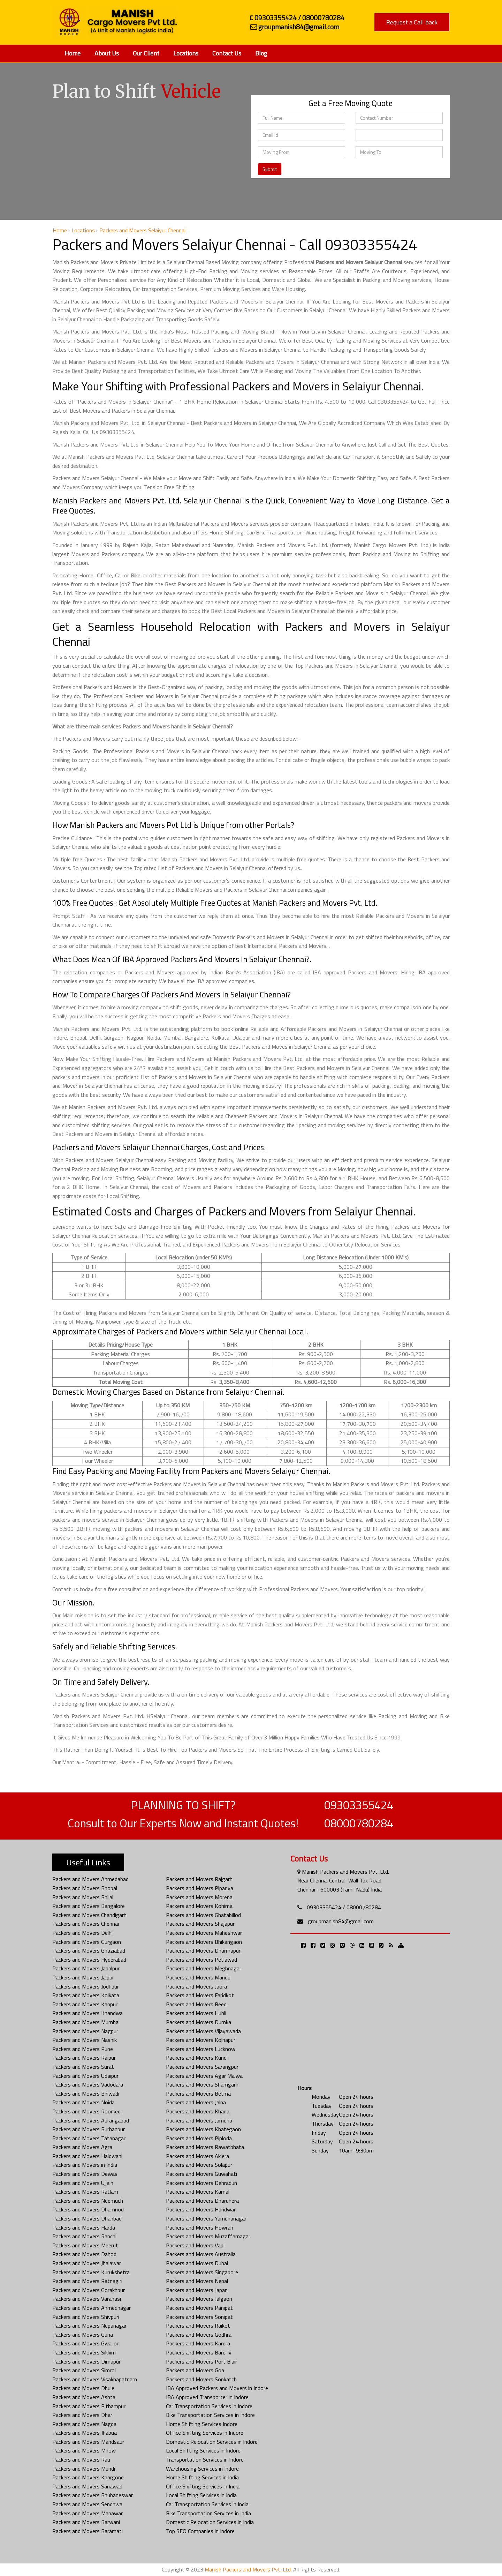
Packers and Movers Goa (195, 2370)
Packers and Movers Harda (83, 2227)
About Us (106, 53)
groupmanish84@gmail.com (341, 1921)
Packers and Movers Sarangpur (202, 2066)
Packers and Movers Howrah (199, 2227)
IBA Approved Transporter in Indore (207, 2397)
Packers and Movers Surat (83, 2066)
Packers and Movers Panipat (199, 2308)
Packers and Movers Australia (201, 2254)
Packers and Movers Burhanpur (88, 2129)
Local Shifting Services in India (201, 2495)
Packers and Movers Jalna (196, 2102)
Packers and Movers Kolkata (85, 1995)
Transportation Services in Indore (205, 2459)
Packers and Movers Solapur (199, 2165)
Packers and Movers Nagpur (85, 2031)
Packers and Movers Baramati (87, 2531)
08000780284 (358, 1823)
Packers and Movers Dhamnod (88, 2209)
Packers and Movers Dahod (84, 2254)
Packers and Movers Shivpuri (85, 2317)
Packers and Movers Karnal (197, 2191)
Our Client (146, 53)
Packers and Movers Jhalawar (86, 2263)
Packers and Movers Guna (82, 2334)
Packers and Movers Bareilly (198, 2352)
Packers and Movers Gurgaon (86, 1942)
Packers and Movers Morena (199, 1897)
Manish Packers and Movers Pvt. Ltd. (248, 2569)
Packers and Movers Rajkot (198, 2325)
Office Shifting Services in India (202, 2486)
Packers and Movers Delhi (82, 1933)
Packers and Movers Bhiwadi (85, 2093)
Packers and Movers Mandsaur (88, 2442)
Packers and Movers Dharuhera (202, 2200)
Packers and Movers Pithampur (89, 2406)
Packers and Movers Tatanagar (89, 2138)
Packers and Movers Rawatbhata (205, 2147)
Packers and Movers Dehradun (201, 2183)
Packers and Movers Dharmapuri (204, 1950)
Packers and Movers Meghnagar (203, 1968)
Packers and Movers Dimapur (86, 2361)
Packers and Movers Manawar (87, 2513)
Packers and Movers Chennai (85, 1923)
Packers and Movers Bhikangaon (204, 1942)
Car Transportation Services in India (207, 2504)
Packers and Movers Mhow (84, 2450)
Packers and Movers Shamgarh (202, 2084)
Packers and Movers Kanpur (84, 2004)
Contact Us (226, 53)
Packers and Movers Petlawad (201, 1959)
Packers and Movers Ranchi (84, 2236)
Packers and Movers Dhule (83, 2388)
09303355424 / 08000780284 (344, 1907)
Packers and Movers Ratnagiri (87, 2281)
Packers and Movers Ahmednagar (91, 2308)
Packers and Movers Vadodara (87, 2084)
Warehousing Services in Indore (202, 2468)
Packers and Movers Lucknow (200, 2049)
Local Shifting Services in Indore (203, 2450)
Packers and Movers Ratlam (85, 2191)
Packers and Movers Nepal (197, 2281)
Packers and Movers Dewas (84, 2174)
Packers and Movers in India (84, 2165)
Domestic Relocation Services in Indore (212, 2442)
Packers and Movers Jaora (196, 1986)
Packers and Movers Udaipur (85, 2076)
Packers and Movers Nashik (84, 2040)
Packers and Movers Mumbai (86, 2022)
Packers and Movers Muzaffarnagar (208, 2236)
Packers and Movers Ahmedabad (90, 1879)
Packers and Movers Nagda (84, 2424)
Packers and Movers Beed (196, 2004)
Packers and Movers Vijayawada (203, 2031)
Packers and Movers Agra (82, 2147)
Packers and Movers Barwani (86, 2522)
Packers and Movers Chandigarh (89, 1915)
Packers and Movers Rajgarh (199, 1879)
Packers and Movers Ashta (83, 2397)
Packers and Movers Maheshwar (204, 1933)
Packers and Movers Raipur (84, 2057)
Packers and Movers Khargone (88, 2477)
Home (72, 53)
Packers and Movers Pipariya (199, 1888)
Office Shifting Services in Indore (204, 2432)
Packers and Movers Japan (197, 2290)
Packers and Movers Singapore (202, 2272)
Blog (261, 53)
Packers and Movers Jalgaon (199, 2298)
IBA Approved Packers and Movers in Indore (217, 2388)
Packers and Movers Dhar (82, 2415)
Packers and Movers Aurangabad (90, 2120)
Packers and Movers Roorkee (86, 2111)
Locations (185, 53)
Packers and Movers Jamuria (199, 2120)
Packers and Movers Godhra (198, 2334)
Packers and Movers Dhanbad (87, 2218)
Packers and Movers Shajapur (200, 1923)
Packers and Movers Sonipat (199, 2317)
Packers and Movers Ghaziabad (88, 1950)
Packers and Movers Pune (82, 2049)
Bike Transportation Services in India (208, 2513)
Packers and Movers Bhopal (84, 1888)
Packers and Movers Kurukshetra (91, 2272)
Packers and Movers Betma (198, 2093)
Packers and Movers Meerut (85, 2245)
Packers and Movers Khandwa (87, 2013)
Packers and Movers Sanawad (87, 2486)
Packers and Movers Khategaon (203, 2129)
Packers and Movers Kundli (197, 2057)
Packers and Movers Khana (197, 2111)
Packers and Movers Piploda (199, 2138)
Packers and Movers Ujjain (82, 2183)
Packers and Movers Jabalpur (86, 1968)
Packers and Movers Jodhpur (85, 1986)
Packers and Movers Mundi (83, 2468)
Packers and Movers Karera (198, 2343)
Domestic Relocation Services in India (210, 2522)
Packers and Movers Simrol (84, 2370)
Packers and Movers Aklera (197, 2156)
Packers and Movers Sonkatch (201, 2379)
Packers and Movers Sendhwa (87, 2504)
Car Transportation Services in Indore (209, 2406)
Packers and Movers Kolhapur (200, 2040)
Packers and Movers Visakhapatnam (94, 2379)
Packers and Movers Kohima (199, 1906)
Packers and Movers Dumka (198, 2022)
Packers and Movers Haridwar (201, 2209)
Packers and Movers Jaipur (83, 1977)
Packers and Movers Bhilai (82, 1897)
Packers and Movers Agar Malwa (204, 2076)
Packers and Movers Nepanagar (89, 2325)
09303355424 (358, 1805)
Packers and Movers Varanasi (86, 2298)
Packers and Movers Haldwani (87, 2156)
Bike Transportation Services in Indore (210, 2415)
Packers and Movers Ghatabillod (203, 1915)
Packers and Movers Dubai (197, 2263)
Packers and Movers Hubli (196, 2013)
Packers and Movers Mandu (198, 1977)
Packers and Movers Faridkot (200, 1995)
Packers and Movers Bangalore (88, 1906)
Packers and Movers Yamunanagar (206, 2218)
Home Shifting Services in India (202, 2477)
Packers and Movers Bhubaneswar (92, 2495)
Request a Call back (412, 22)
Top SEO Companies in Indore (200, 2531)
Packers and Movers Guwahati (201, 2174)
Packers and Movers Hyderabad (89, 1959)
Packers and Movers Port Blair (201, 2361)
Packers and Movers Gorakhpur (88, 2290)
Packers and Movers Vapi (195, 2245)
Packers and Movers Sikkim (84, 2352)
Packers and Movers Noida (83, 2102)
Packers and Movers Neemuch (87, 2200)
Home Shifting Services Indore (201, 2424)
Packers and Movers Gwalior (85, 2343)
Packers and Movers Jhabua (84, 2432)
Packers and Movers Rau (81, 2459)
